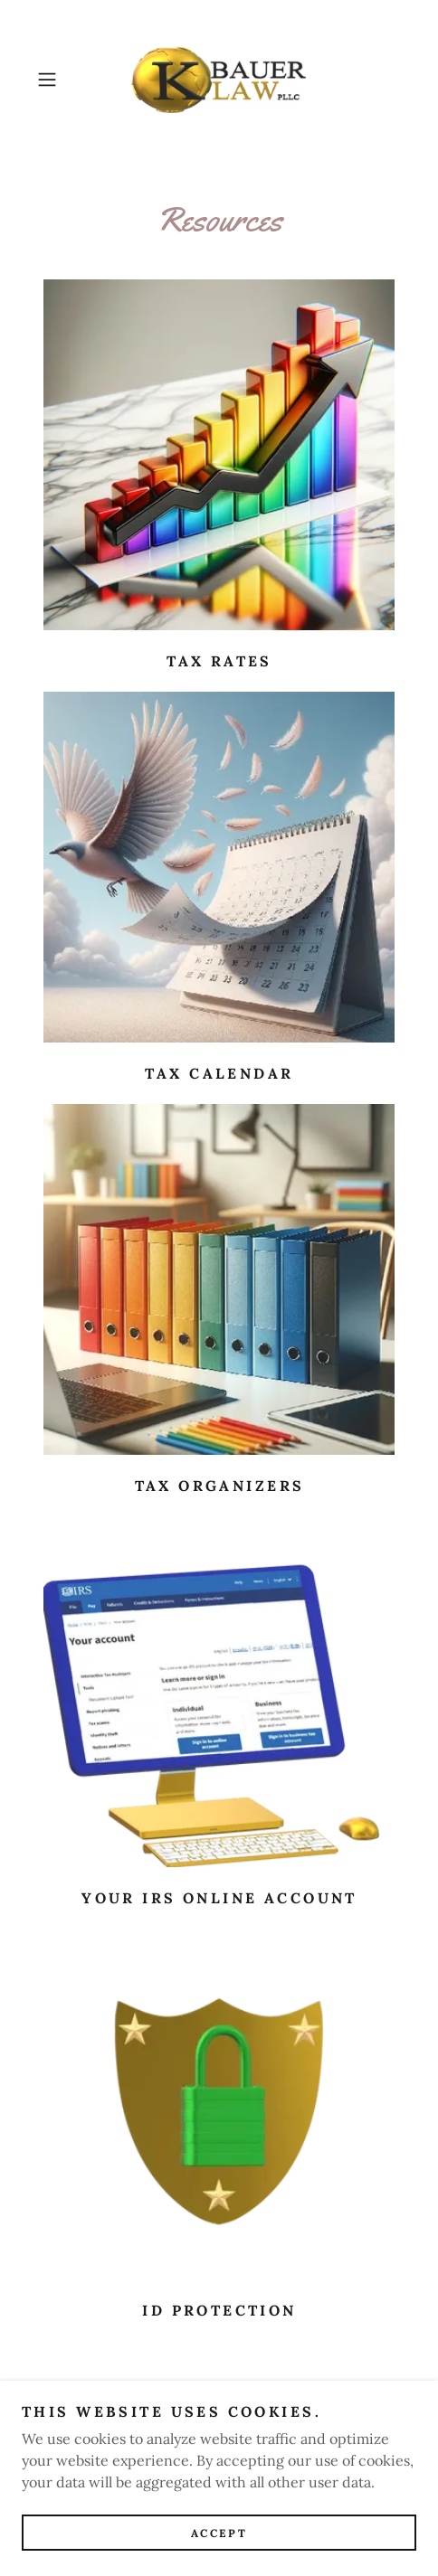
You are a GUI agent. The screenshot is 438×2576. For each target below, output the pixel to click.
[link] (219, 79)
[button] (57, 79)
